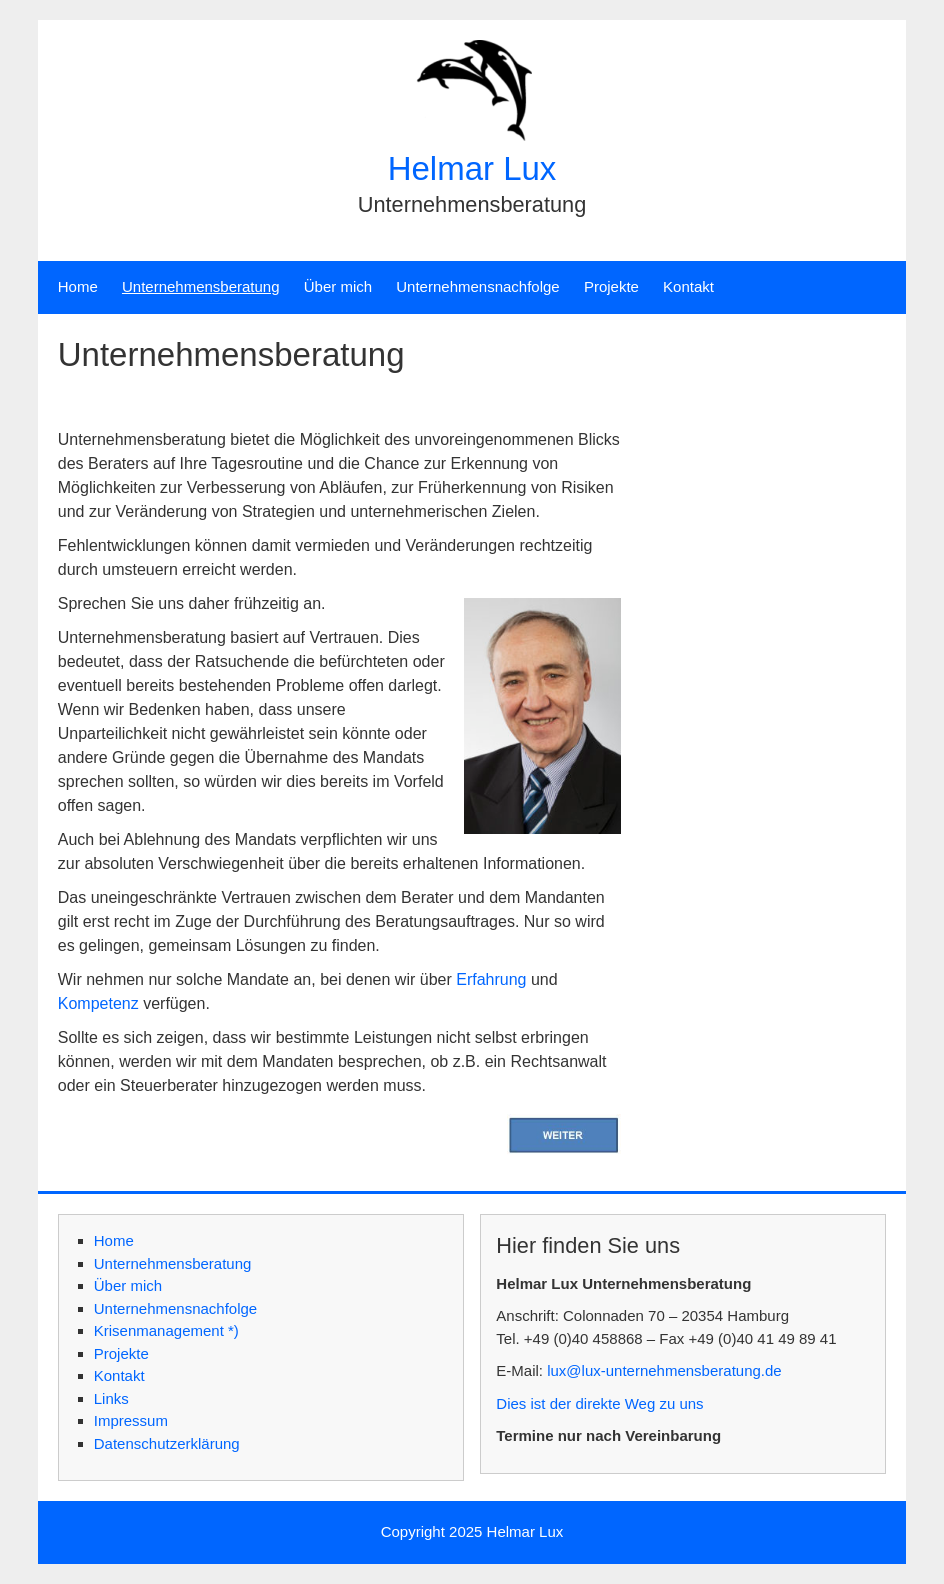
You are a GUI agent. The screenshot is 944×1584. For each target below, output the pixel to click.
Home (78, 286)
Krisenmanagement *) (166, 1330)
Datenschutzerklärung (167, 1443)
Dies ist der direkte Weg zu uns (599, 1403)
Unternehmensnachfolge (477, 286)
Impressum (131, 1420)
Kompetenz (98, 1003)
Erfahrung (491, 979)
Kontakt (688, 286)
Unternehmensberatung (201, 286)
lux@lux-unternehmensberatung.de (664, 1370)
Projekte (611, 286)
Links (111, 1398)
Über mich (338, 286)
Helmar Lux (472, 168)
